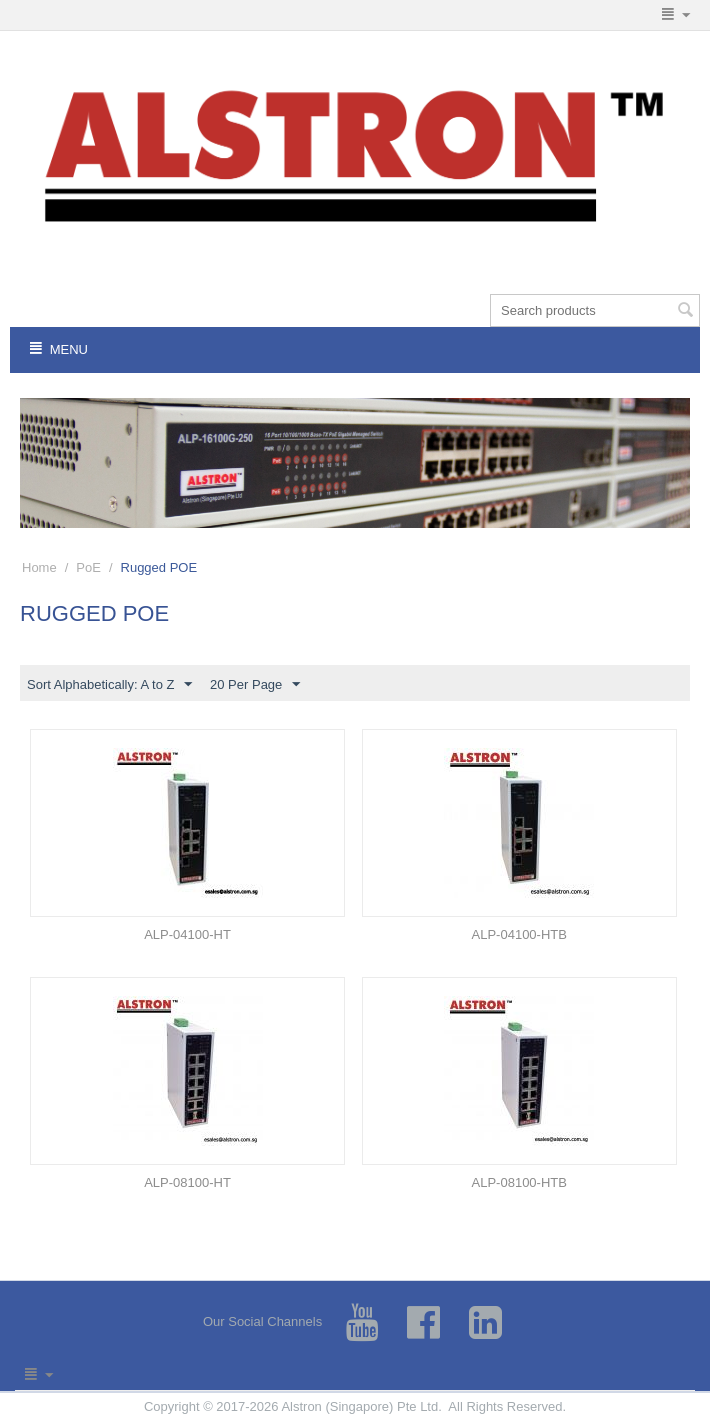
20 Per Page (255, 685)
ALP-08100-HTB (519, 1182)
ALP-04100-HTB (519, 934)
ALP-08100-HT (187, 1182)
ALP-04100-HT (187, 934)
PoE (88, 567)
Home (39, 567)
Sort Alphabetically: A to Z (109, 685)
